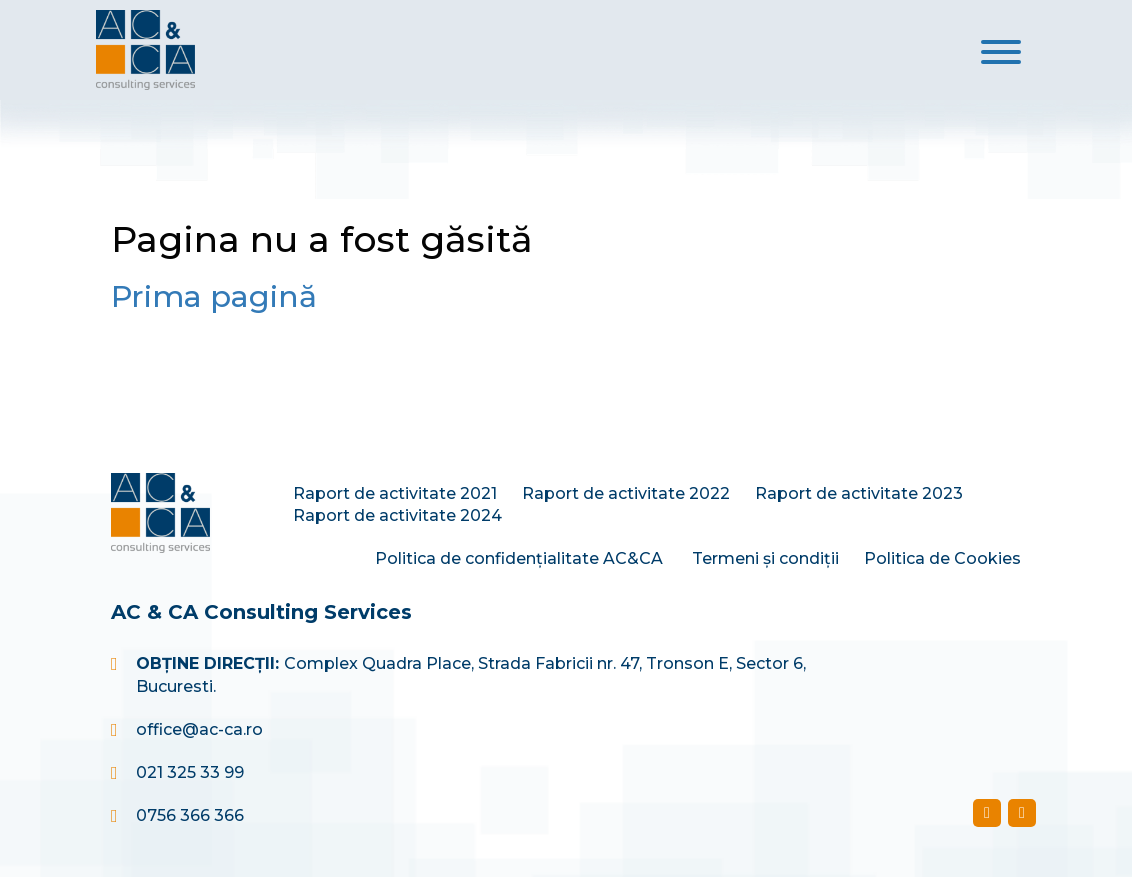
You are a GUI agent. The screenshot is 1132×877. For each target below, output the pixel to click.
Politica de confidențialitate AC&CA (521, 558)
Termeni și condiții (765, 558)
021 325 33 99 (190, 772)
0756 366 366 (190, 815)
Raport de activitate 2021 (395, 493)
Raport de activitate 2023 (859, 493)
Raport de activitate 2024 (397, 515)
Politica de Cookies (942, 558)
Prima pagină (214, 296)
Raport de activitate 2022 (626, 493)
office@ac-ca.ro (199, 729)
